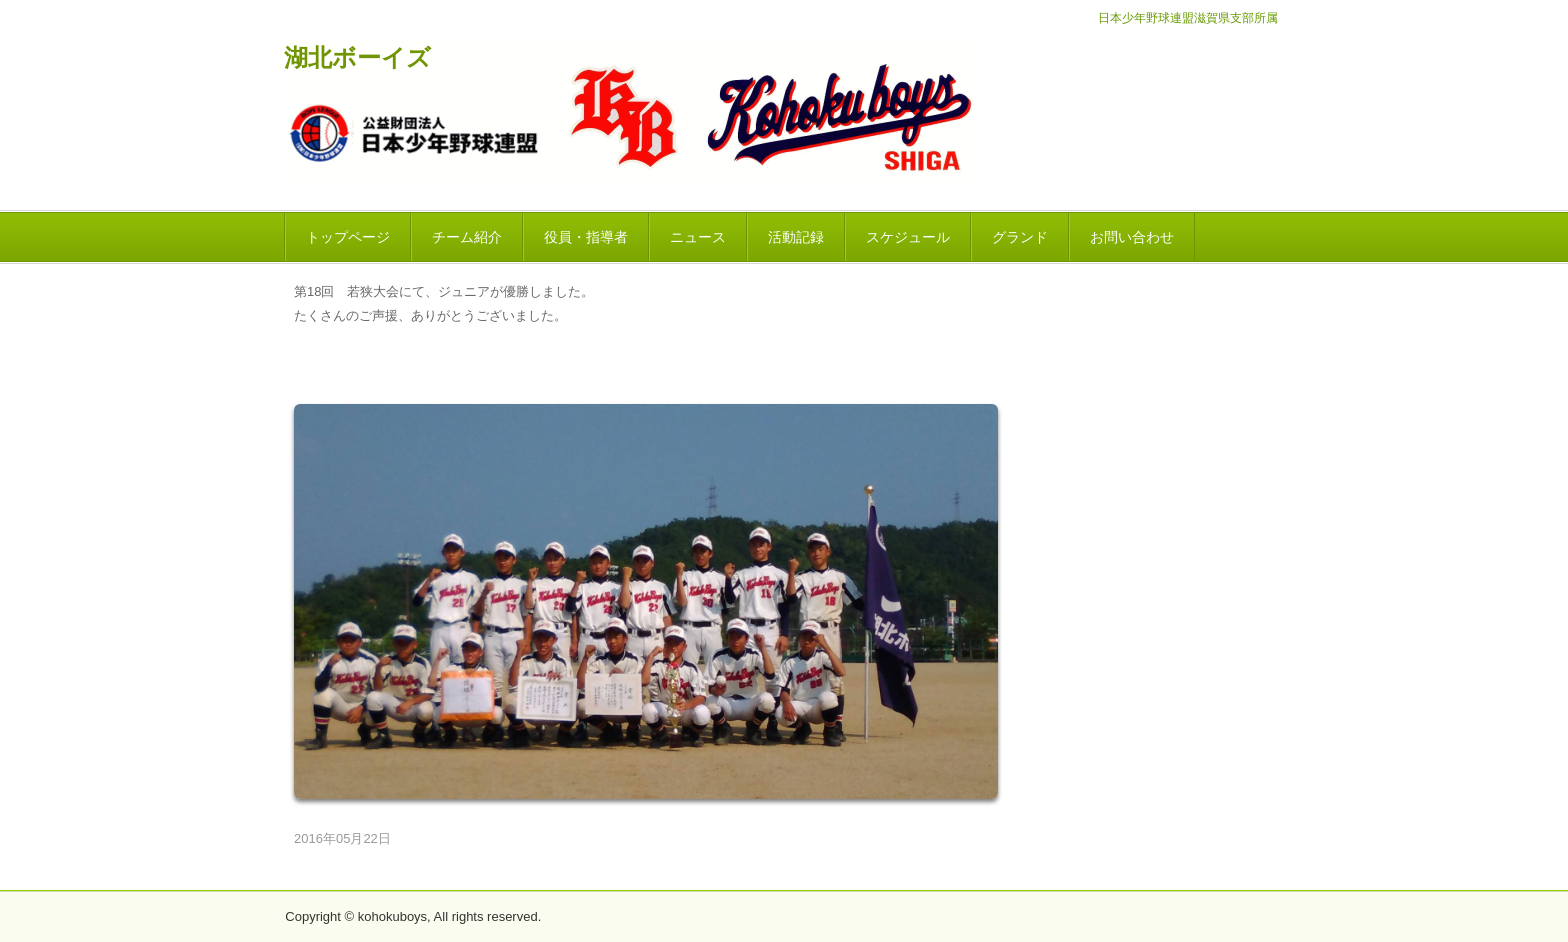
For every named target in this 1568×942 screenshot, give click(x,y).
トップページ (348, 237)
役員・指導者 (586, 237)
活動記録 (796, 237)
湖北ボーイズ (357, 58)
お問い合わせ (1132, 237)
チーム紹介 (467, 237)
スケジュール (908, 237)
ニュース (698, 237)
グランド (1020, 237)
